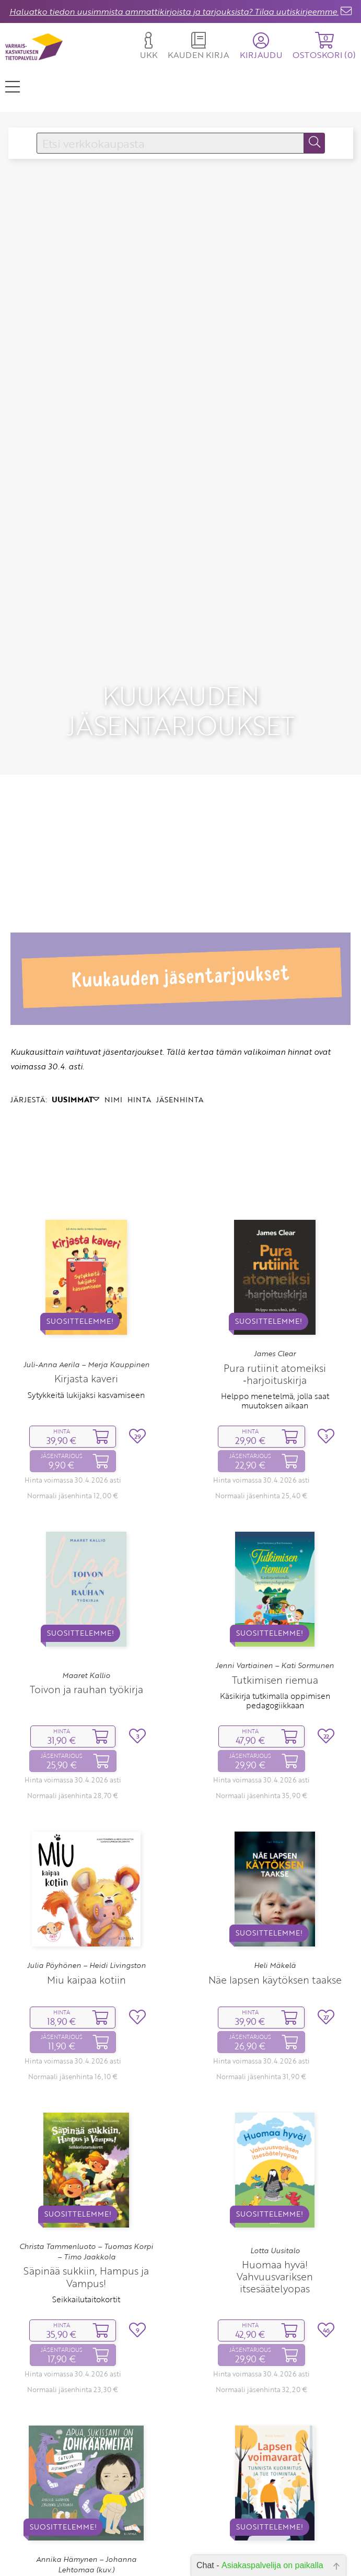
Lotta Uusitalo (275, 2186)
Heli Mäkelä (275, 1901)
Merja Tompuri (274, 2506)
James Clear (275, 1290)
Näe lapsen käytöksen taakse (275, 1915)
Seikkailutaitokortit (86, 2235)
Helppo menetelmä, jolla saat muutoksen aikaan (275, 1336)
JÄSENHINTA (179, 1035)
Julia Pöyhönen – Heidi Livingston (86, 1901)
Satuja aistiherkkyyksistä (86, 2547)
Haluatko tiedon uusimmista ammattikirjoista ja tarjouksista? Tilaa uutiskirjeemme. (174, 11)
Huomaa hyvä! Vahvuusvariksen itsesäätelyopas (275, 2212)
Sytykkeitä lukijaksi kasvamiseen (86, 1330)
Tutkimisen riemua (275, 1616)
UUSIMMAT (75, 1035)
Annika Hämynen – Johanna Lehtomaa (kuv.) (86, 2500)
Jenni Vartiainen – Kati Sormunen (275, 1601)
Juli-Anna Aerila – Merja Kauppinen (86, 1300)
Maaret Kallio (86, 1611)
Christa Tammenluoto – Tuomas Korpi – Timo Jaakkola (86, 2187)
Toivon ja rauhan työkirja (86, 1625)
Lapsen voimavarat (275, 2520)
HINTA (139, 1035)
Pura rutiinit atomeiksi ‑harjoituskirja (275, 1310)
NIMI (113, 1035)
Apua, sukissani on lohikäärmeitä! (86, 2526)
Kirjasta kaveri (86, 1315)
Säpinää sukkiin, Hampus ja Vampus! (86, 2213)
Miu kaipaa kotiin (86, 1915)
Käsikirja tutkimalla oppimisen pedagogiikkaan (275, 1636)
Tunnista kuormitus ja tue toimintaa (275, 2536)
